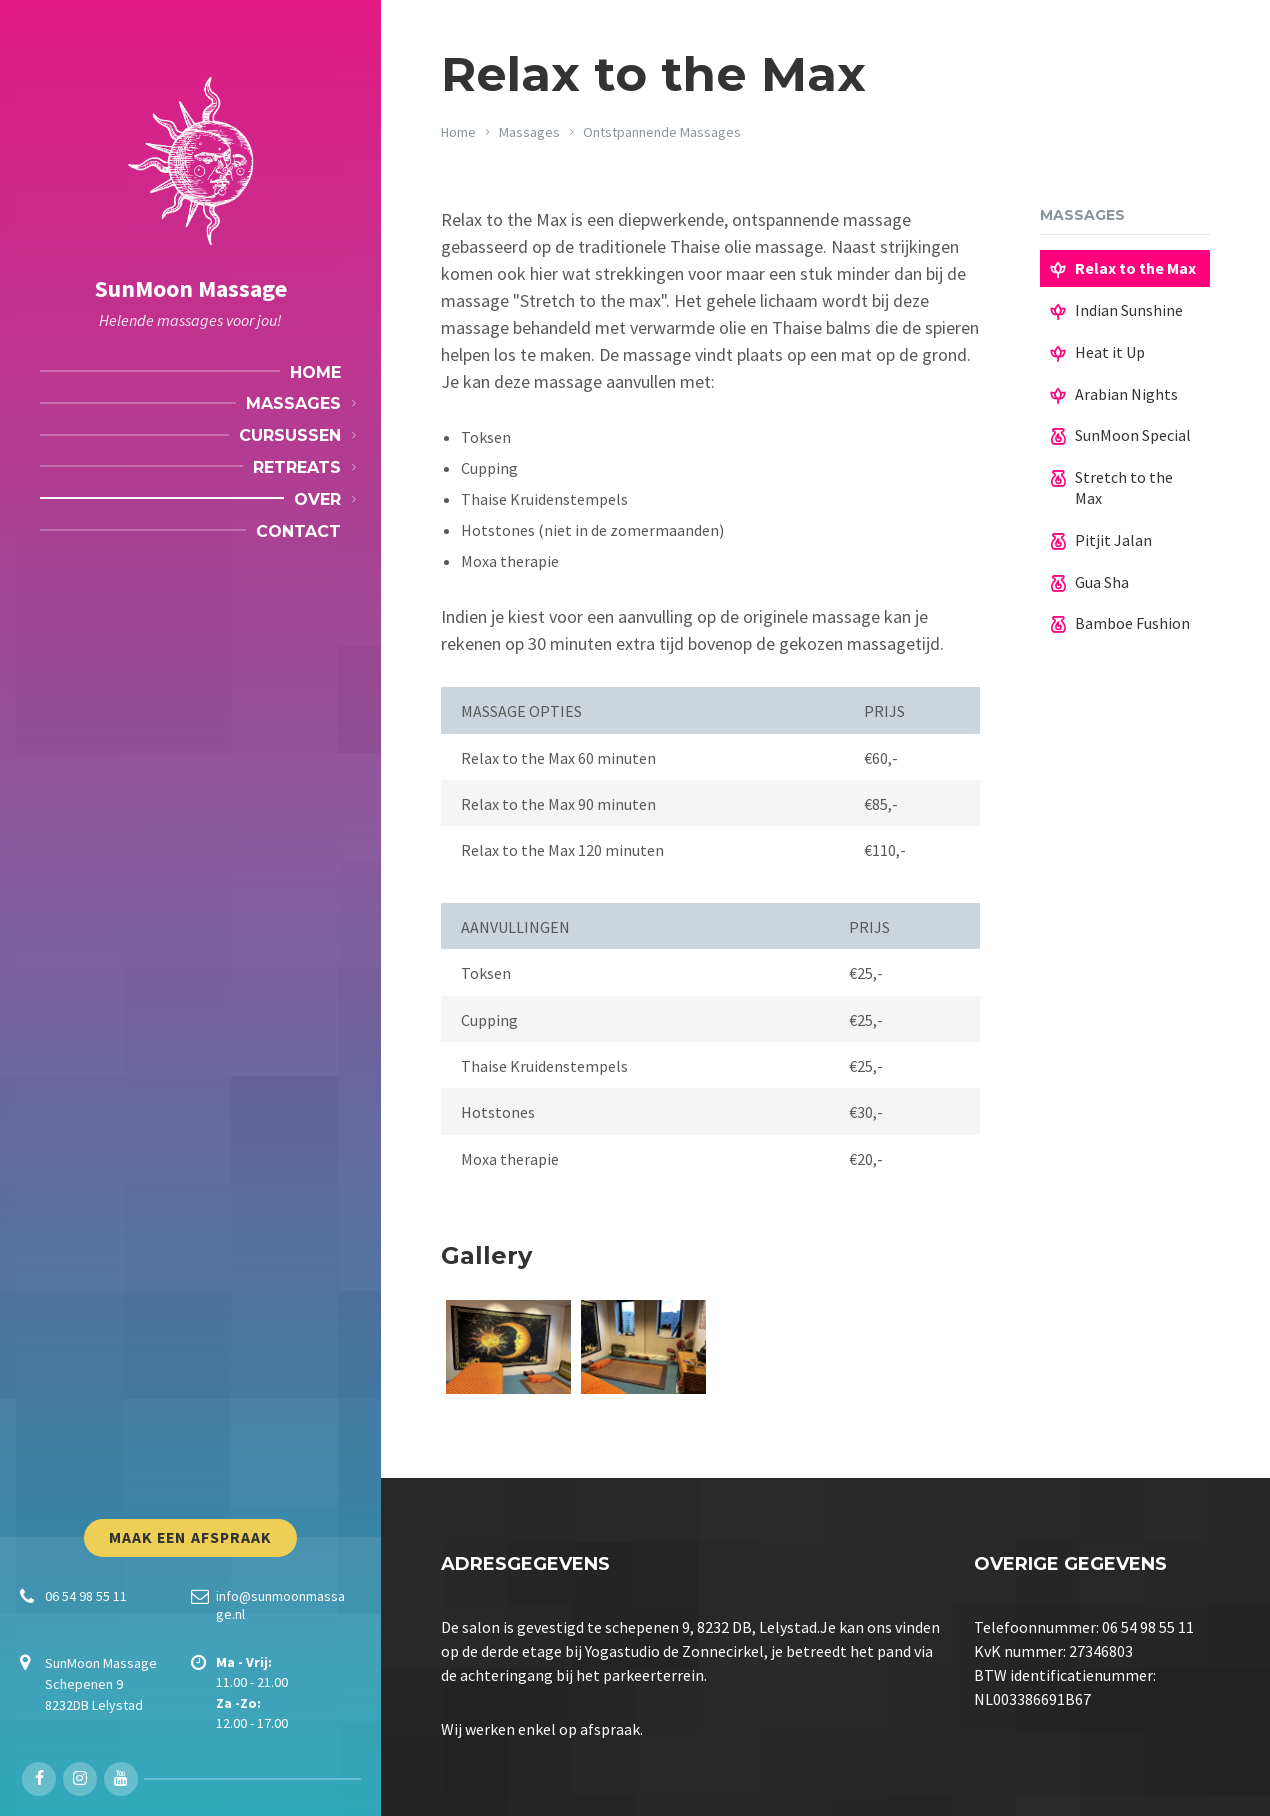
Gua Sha (1102, 582)
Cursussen (290, 435)
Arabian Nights (1126, 394)
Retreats (297, 467)
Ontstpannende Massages (662, 132)
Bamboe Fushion (1132, 623)
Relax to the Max (1135, 268)
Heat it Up (1110, 352)
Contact (298, 531)
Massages (293, 403)
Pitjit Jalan (1113, 540)
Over (317, 499)
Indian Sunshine (1129, 310)
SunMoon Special (1133, 435)
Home (315, 372)
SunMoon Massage (191, 288)
